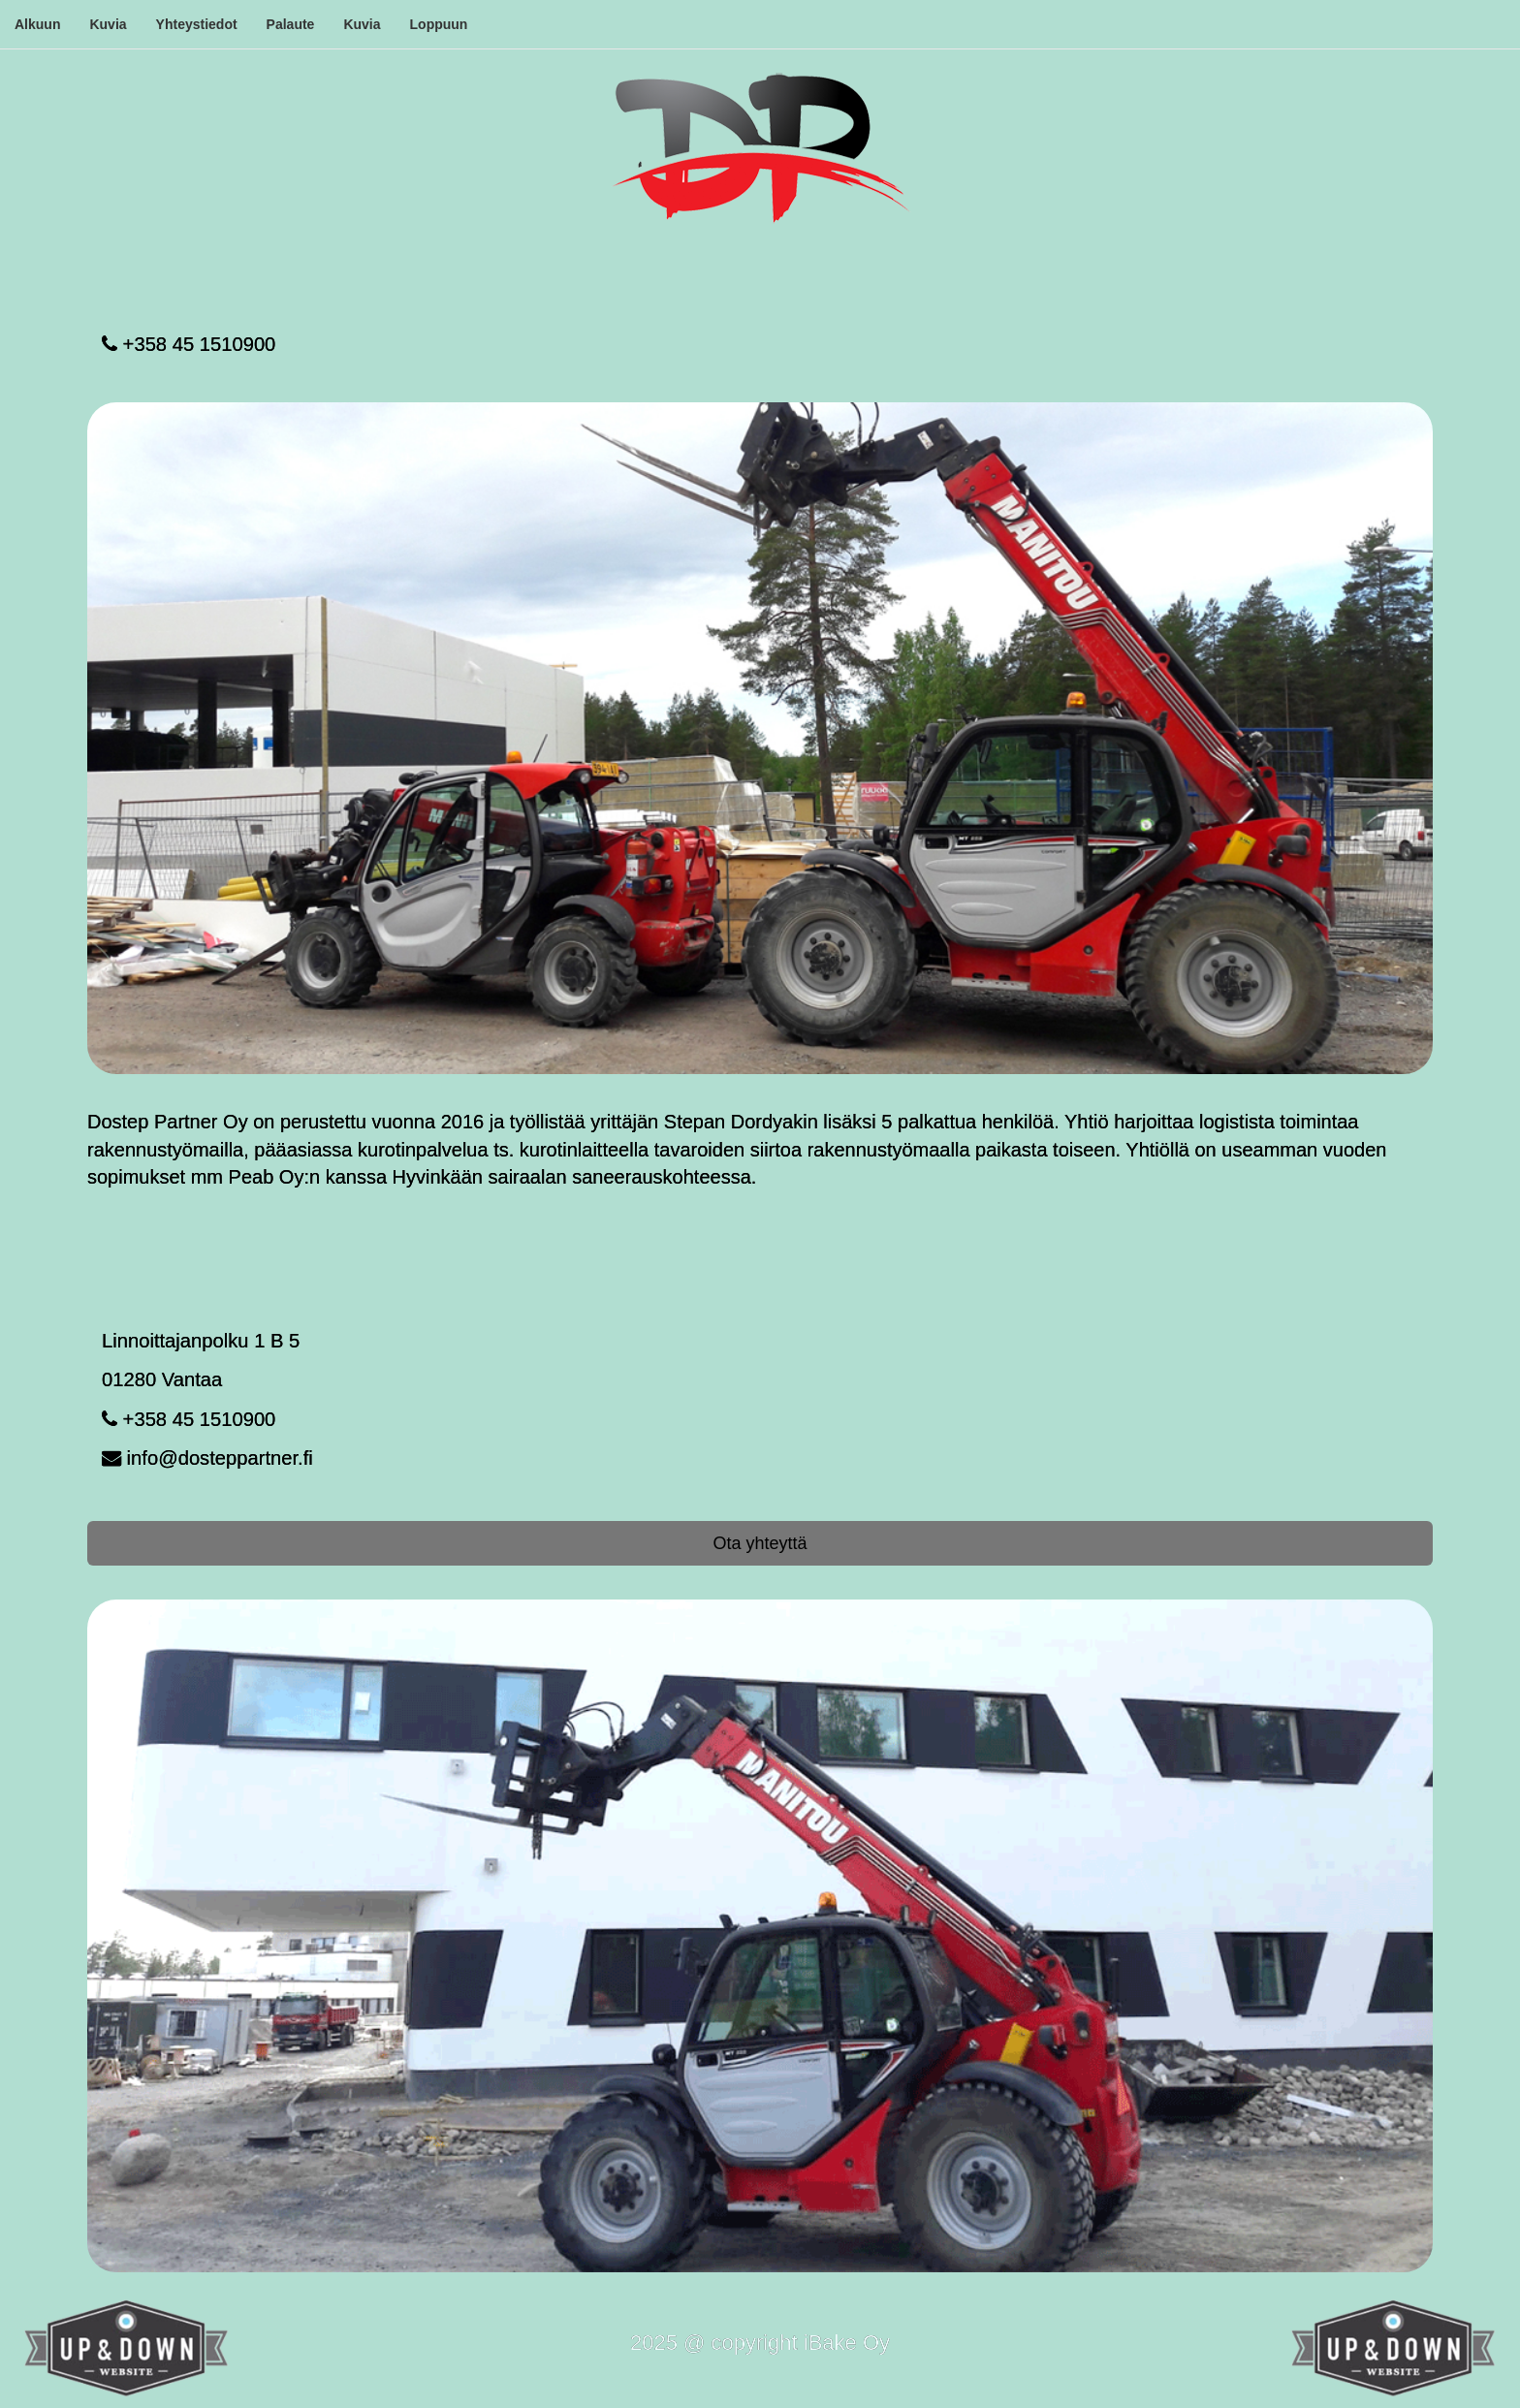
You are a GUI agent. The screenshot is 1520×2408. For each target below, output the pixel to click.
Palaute (291, 24)
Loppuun (439, 24)
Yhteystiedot (197, 24)
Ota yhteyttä (759, 1543)
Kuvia (107, 24)
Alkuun (37, 24)
